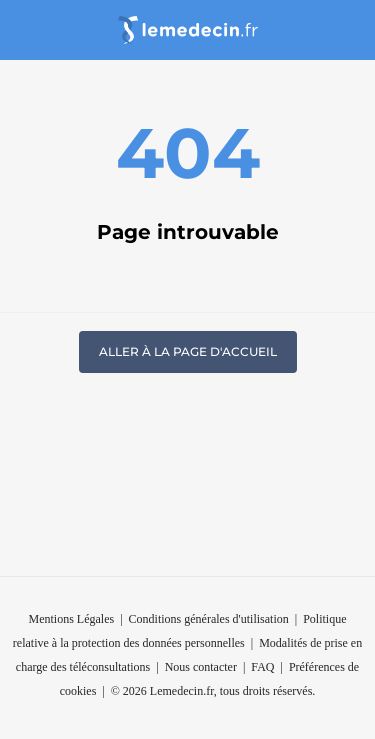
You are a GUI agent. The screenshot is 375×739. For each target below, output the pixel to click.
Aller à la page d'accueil (188, 351)
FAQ (262, 667)
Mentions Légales (72, 619)
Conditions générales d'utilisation (209, 619)
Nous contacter (201, 667)
